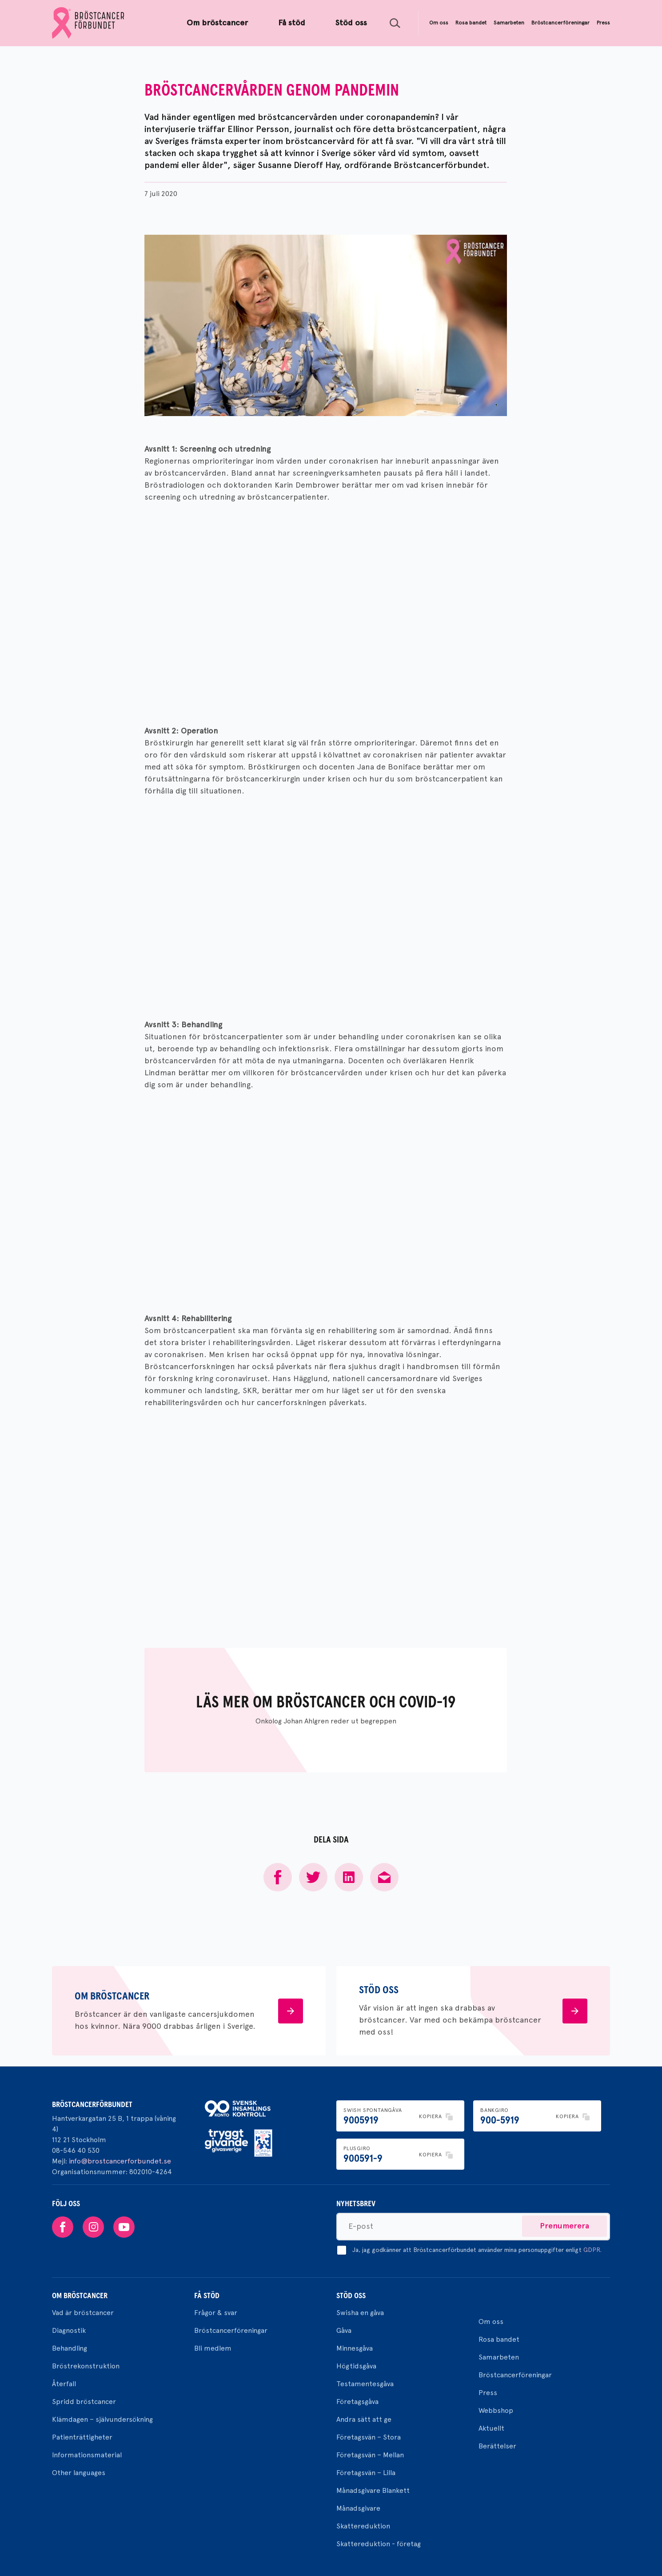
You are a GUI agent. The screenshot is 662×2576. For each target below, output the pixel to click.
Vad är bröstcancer (83, 2312)
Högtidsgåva (356, 2366)
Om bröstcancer (80, 2296)
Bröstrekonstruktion (86, 2366)
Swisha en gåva (360, 2312)
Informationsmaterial (87, 2455)
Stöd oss (351, 2296)
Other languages (78, 2472)
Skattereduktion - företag (378, 2544)
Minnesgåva (354, 2348)
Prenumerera (564, 2226)
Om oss (491, 2321)
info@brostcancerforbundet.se (120, 2161)
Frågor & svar (215, 2312)
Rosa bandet (499, 2339)
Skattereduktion (363, 2526)
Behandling (69, 2348)
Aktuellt (491, 2428)
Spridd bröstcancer (84, 2401)
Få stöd (206, 2296)
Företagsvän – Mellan (370, 2455)
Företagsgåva (357, 2401)
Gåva (343, 2330)
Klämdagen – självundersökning (102, 2419)
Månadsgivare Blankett (373, 2490)
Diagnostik (69, 2330)
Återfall (64, 2384)
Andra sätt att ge (363, 2419)
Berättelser (497, 2446)
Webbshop (496, 2410)
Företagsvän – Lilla (365, 2472)
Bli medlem (212, 2348)
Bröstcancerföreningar (230, 2330)
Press (488, 2392)
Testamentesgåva (365, 2384)
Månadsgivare (358, 2508)
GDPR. (592, 2249)
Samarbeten (499, 2357)
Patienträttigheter (82, 2437)
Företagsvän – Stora (368, 2437)
